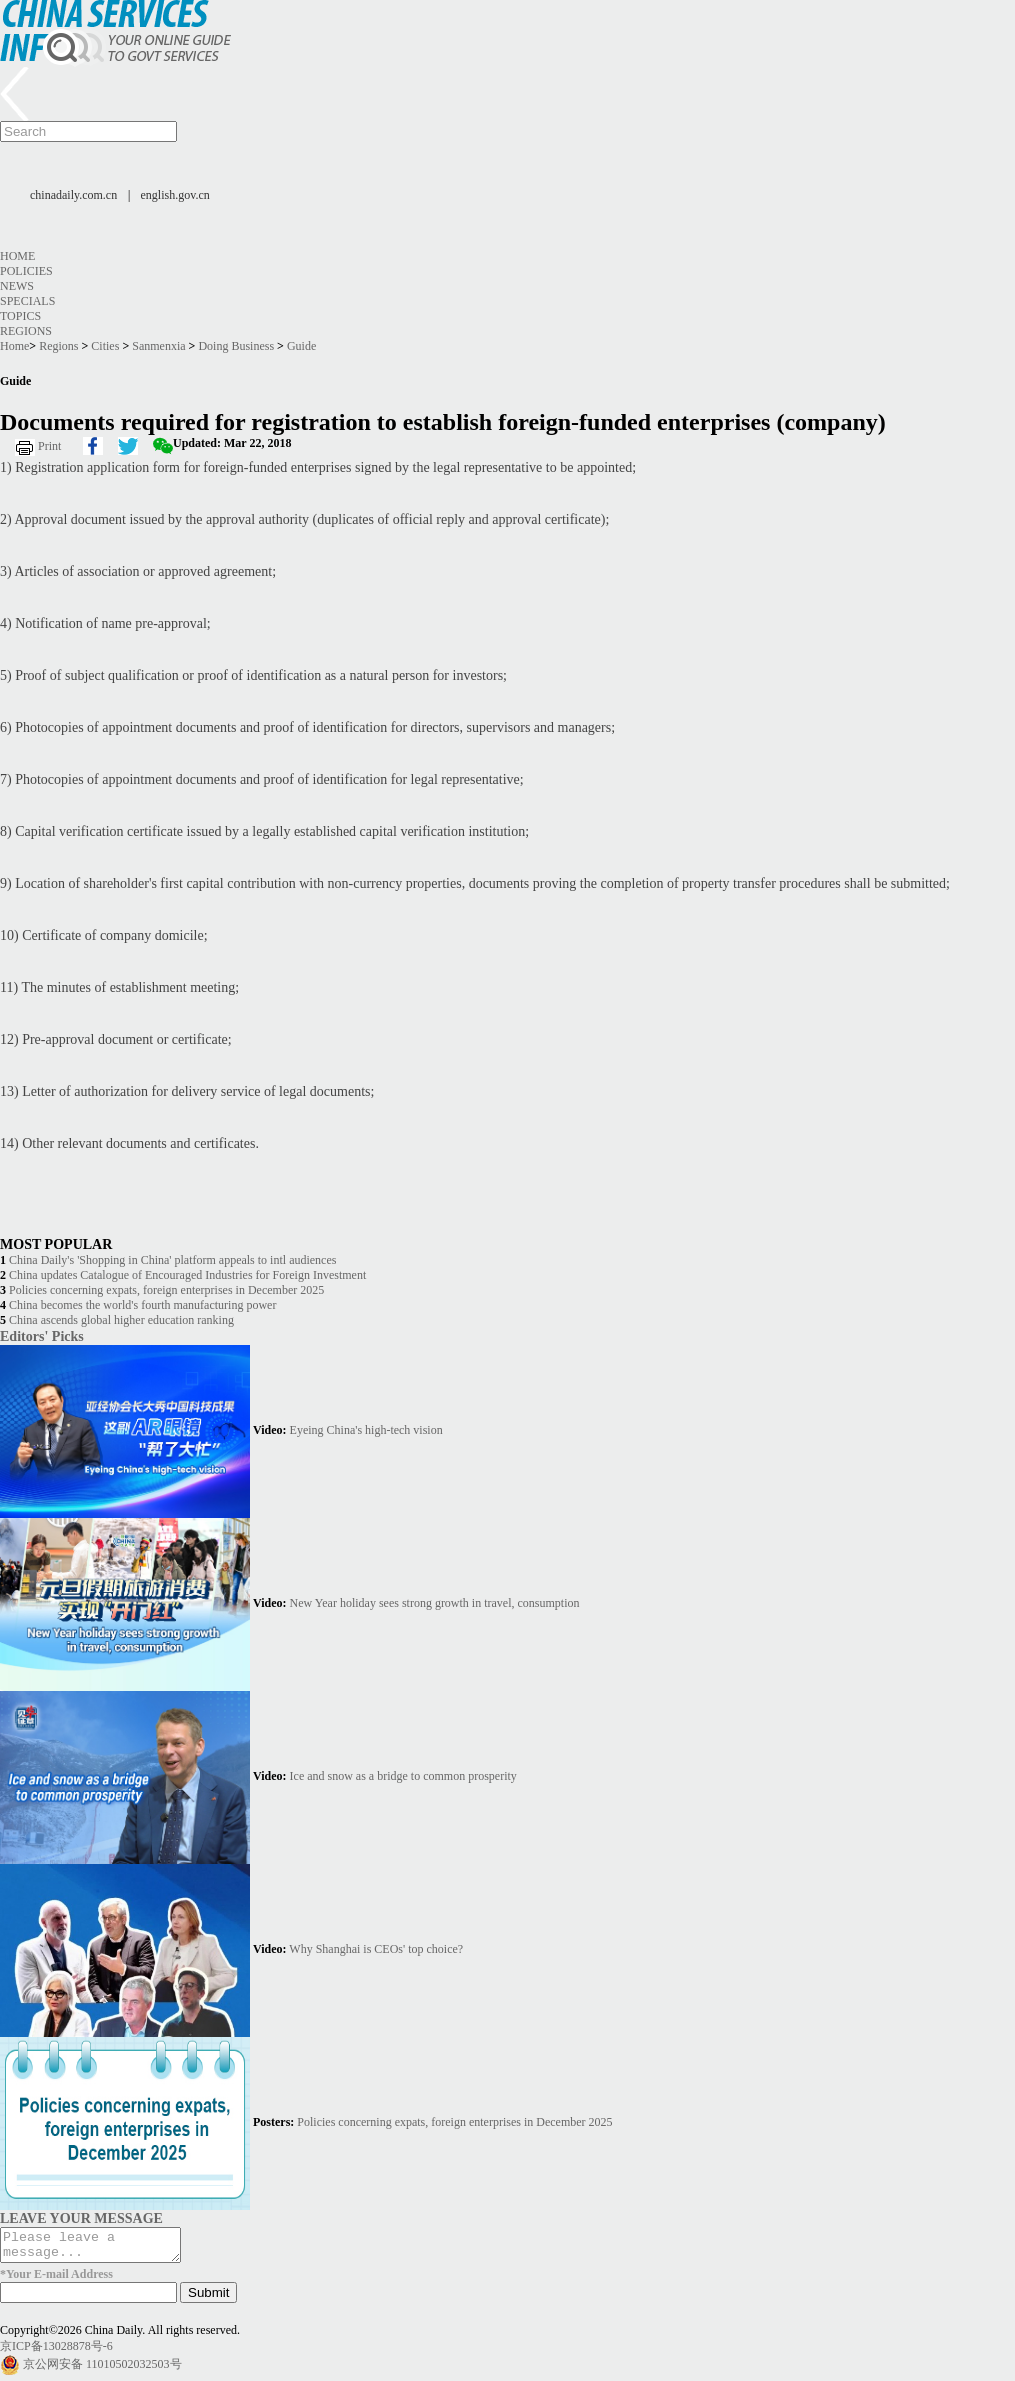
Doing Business (236, 346)
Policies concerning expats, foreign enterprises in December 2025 (166, 1290)
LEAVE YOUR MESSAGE (81, 2218)
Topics (20, 316)
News (17, 286)
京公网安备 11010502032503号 (102, 2370)
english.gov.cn (175, 195)
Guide (301, 346)
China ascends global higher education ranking (121, 1320)
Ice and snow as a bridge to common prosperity (403, 1776)
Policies (26, 271)
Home (17, 256)
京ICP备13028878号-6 (56, 2352)
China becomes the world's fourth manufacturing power (142, 1305)
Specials (27, 301)
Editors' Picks (42, 1336)
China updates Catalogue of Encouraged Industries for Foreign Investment (187, 1275)
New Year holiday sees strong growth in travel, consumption (435, 1603)
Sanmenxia (158, 346)
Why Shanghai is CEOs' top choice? (376, 1949)
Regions (26, 331)
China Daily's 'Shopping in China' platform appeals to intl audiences (172, 1260)
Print (49, 446)
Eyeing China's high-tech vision (366, 1430)
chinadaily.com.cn (73, 195)
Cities (105, 346)
